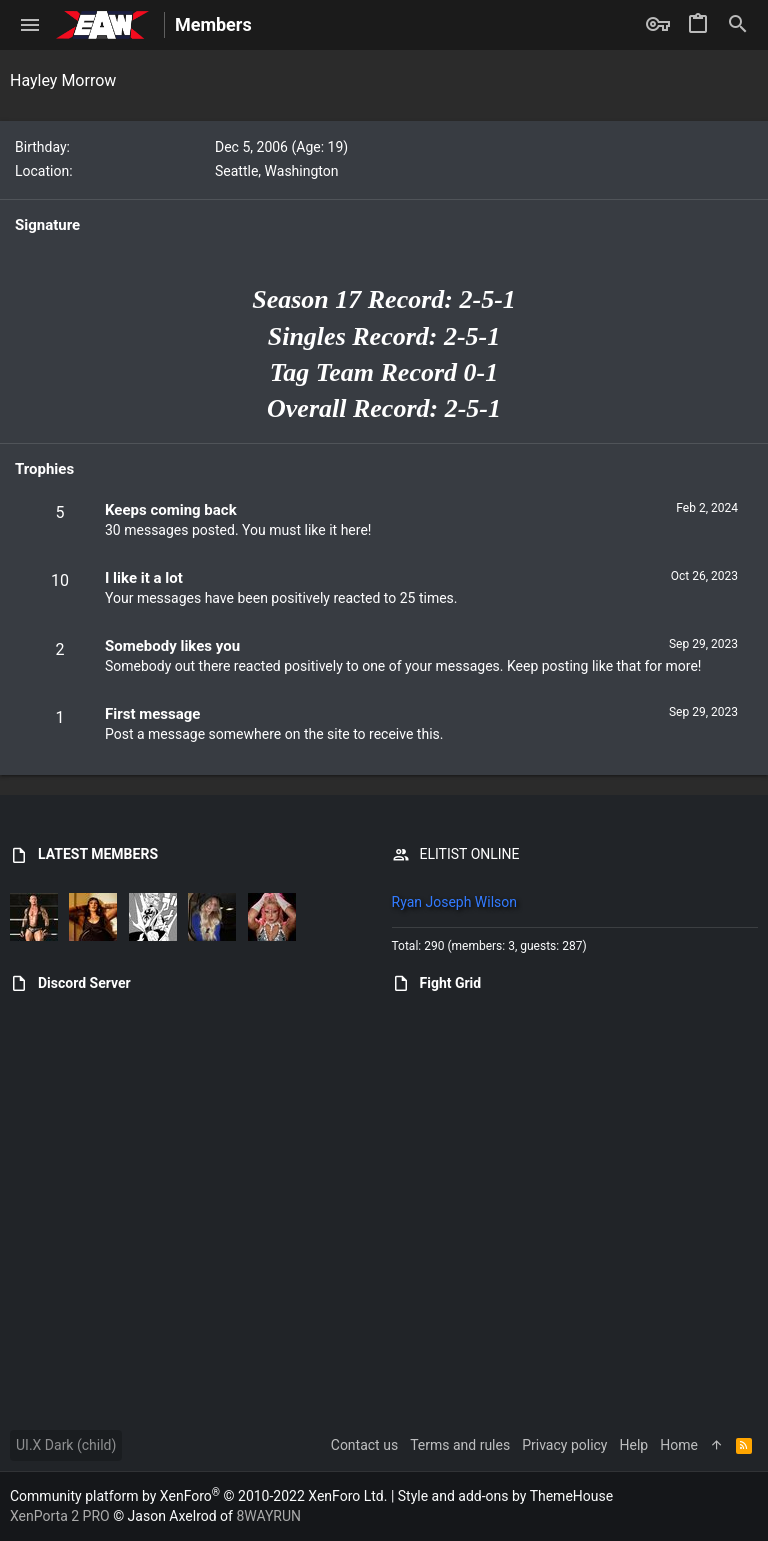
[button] (30, 25)
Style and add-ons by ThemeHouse (505, 1496)
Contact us (364, 1445)
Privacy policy (564, 1445)
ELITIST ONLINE (470, 854)
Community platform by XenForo (198, 1496)
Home (679, 1445)
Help (634, 1445)
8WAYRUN (268, 1516)
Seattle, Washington (276, 171)
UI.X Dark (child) (66, 1445)
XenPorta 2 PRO (60, 1516)
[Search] (738, 25)
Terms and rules (460, 1445)
